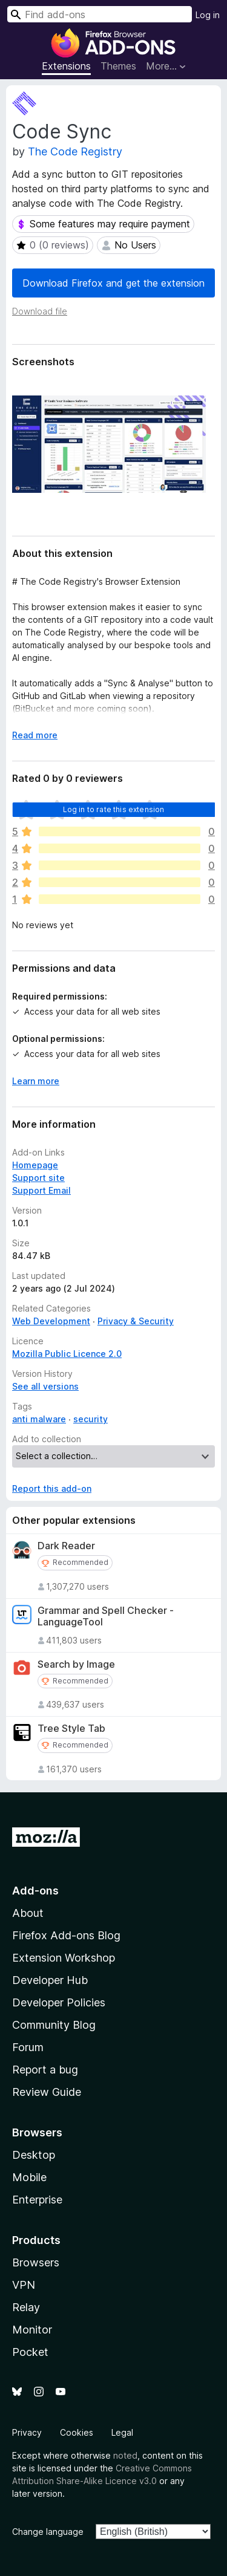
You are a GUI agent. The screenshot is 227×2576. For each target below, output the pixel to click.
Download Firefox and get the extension (113, 283)
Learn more (35, 1081)
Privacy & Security (135, 1321)
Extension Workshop (63, 1957)
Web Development (51, 1321)
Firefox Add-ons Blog (66, 1935)
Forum (28, 2047)
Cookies (76, 2432)
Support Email (41, 1190)
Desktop (33, 2154)
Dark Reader (66, 1546)
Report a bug (45, 2069)
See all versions (45, 1386)
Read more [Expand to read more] (35, 735)
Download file (39, 311)
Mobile (29, 2177)
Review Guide (46, 2092)
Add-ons (35, 1890)
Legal (122, 2432)
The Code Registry (75, 151)
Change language (48, 2531)
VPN (23, 2284)
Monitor (32, 2329)
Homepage (35, 1165)
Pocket (30, 2352)
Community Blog (54, 2024)
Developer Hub (50, 1980)
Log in (208, 15)
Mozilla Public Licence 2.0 (67, 1353)
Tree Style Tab (71, 1728)
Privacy (27, 2432)
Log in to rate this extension (114, 809)
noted (125, 2455)
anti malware (39, 1419)
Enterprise (37, 2199)
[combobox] (99, 14)
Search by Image (76, 1664)
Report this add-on (51, 1488)
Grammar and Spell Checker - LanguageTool (106, 1616)
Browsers (35, 2262)
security (90, 1419)
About (28, 1913)
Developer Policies (58, 2002)
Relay (26, 2307)
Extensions (66, 66)
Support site (38, 1178)
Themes (118, 66)
